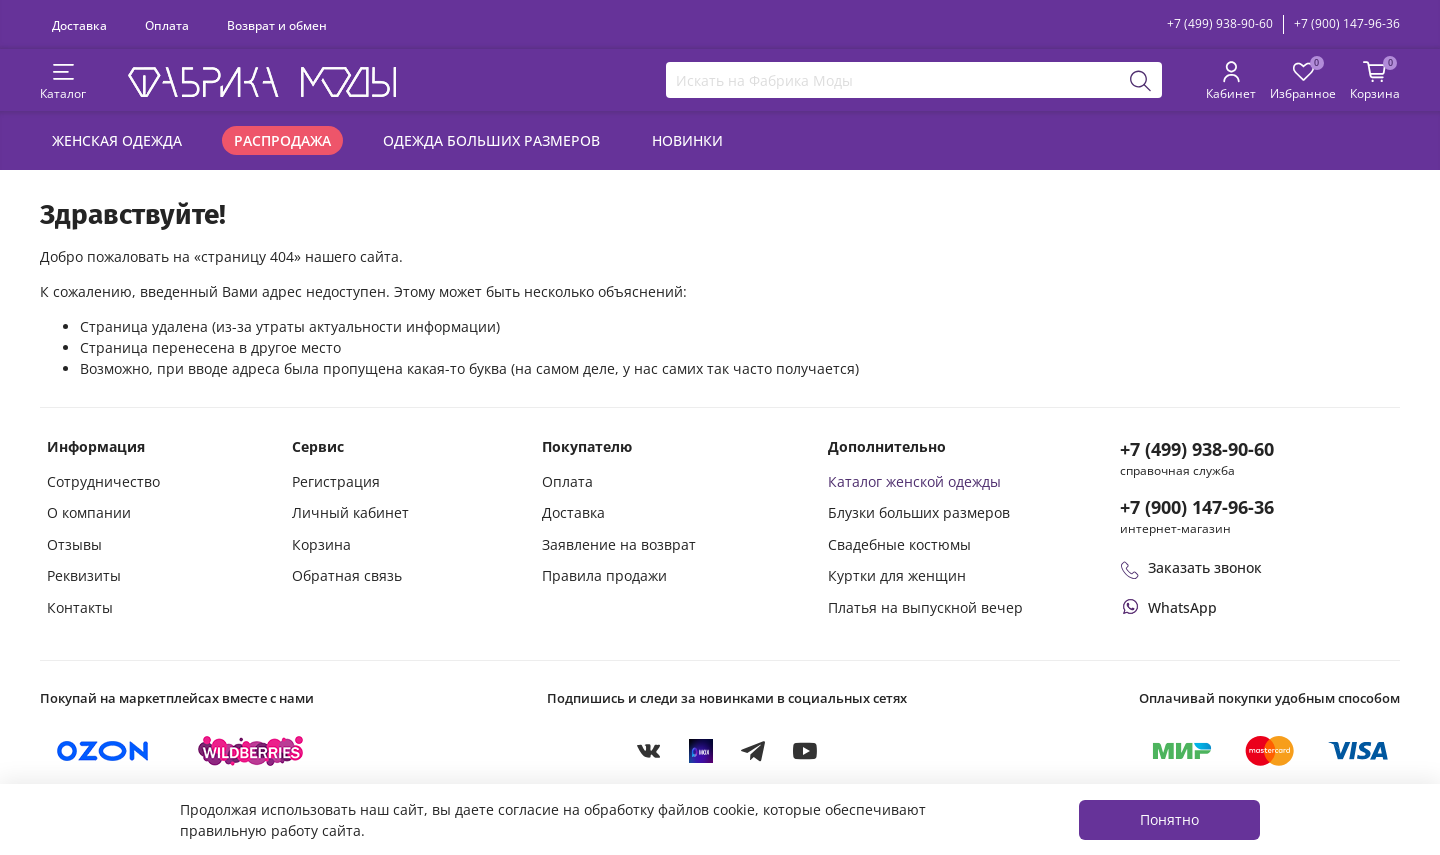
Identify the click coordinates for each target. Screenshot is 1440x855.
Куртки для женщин (897, 575)
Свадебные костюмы (899, 544)
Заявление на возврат (619, 544)
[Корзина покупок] (1375, 82)
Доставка (79, 25)
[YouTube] (805, 751)
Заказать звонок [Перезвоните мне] (1191, 567)
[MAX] (701, 751)
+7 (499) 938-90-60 (1220, 23)
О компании (89, 512)
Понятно (1169, 819)
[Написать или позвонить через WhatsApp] (1168, 607)
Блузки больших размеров (919, 512)
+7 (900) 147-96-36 (1347, 23)
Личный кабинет (350, 512)
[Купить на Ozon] (103, 751)
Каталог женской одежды (914, 481)
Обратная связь (347, 575)
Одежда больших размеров (491, 140)
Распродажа (282, 140)
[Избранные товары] (1303, 82)
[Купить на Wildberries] (251, 751)
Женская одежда (117, 140)
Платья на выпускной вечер (925, 607)
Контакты (80, 607)
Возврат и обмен (277, 25)
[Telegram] (753, 751)
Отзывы (74, 544)
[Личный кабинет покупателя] (1231, 82)
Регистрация (336, 481)
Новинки (687, 140)
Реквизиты (84, 575)
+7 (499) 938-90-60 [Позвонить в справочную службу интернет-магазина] (1197, 449)
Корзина (321, 544)
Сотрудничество (103, 481)
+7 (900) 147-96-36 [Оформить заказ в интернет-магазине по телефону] (1197, 507)
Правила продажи (604, 575)
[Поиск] (1141, 80)
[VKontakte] (649, 751)
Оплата (167, 25)
